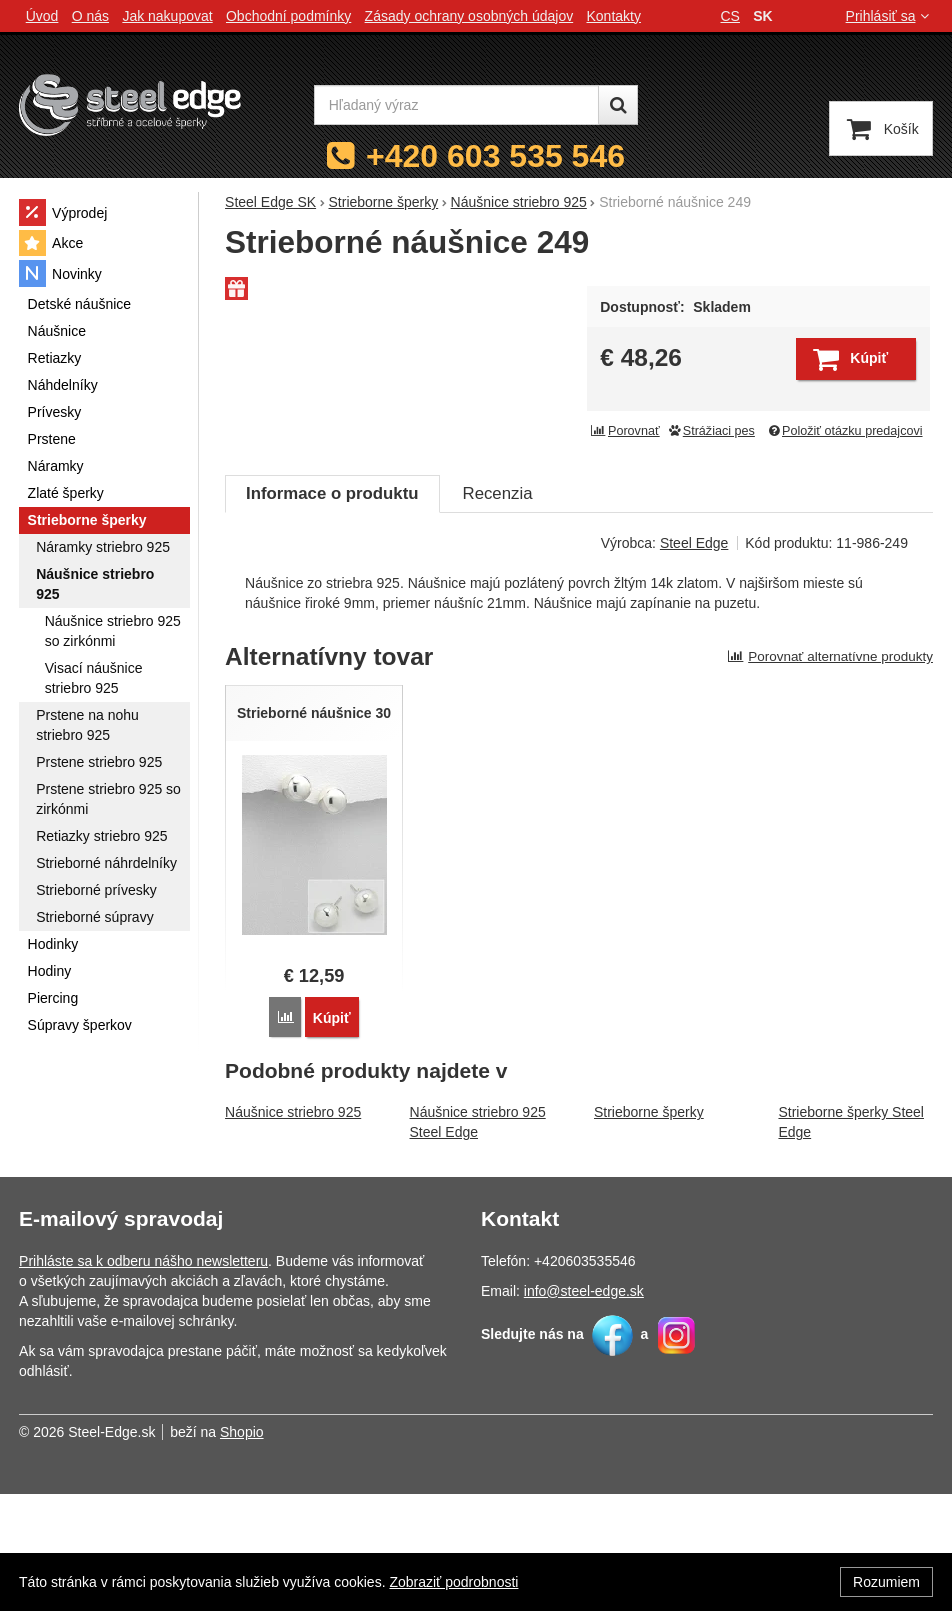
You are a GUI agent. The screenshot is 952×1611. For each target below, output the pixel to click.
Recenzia (498, 611)
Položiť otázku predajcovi (844, 431)
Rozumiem (886, 1582)
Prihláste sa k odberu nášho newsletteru (143, 1378)
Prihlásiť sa (889, 16)
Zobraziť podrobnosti (453, 1582)
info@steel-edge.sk (584, 1408)
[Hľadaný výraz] (457, 105)
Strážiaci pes (711, 431)
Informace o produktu (332, 611)
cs (730, 16)
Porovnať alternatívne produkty (830, 774)
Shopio (242, 1549)
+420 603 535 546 (495, 156)
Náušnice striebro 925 (293, 1229)
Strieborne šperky (649, 1229)
